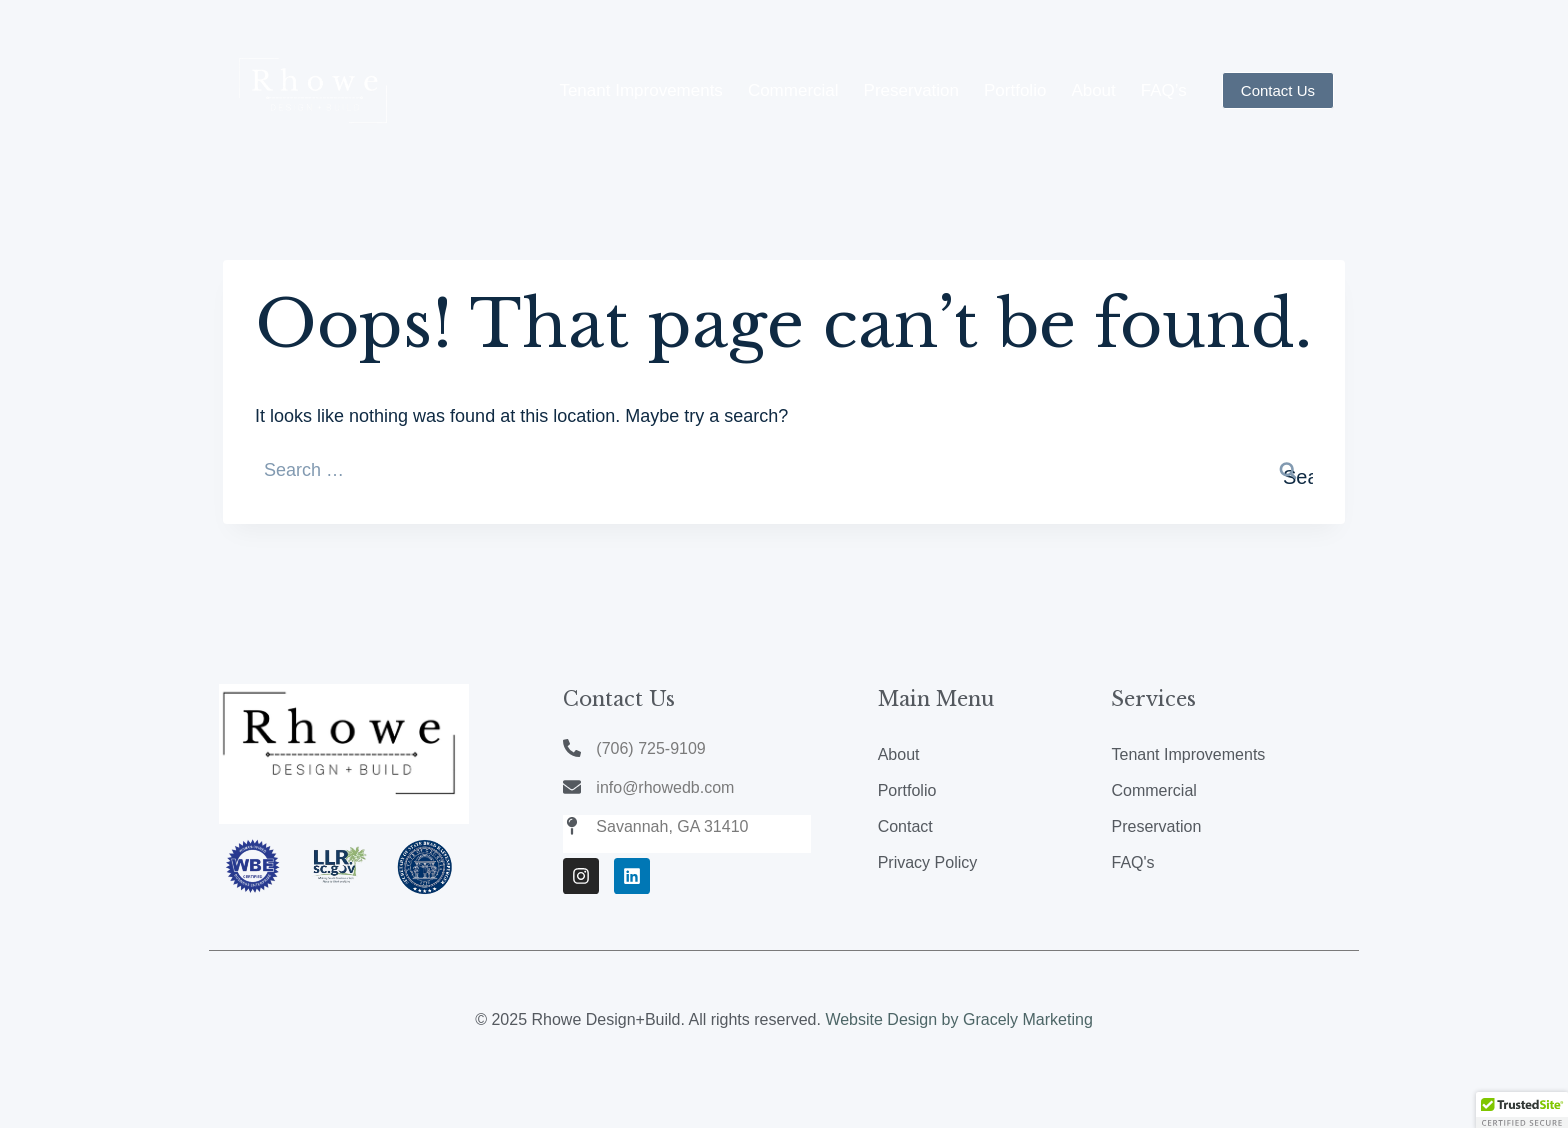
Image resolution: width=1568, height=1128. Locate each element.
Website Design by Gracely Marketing (958, 1019)
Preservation (911, 90)
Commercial (793, 90)
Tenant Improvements (640, 90)
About (1093, 90)
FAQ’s (1164, 90)
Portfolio (1015, 90)
